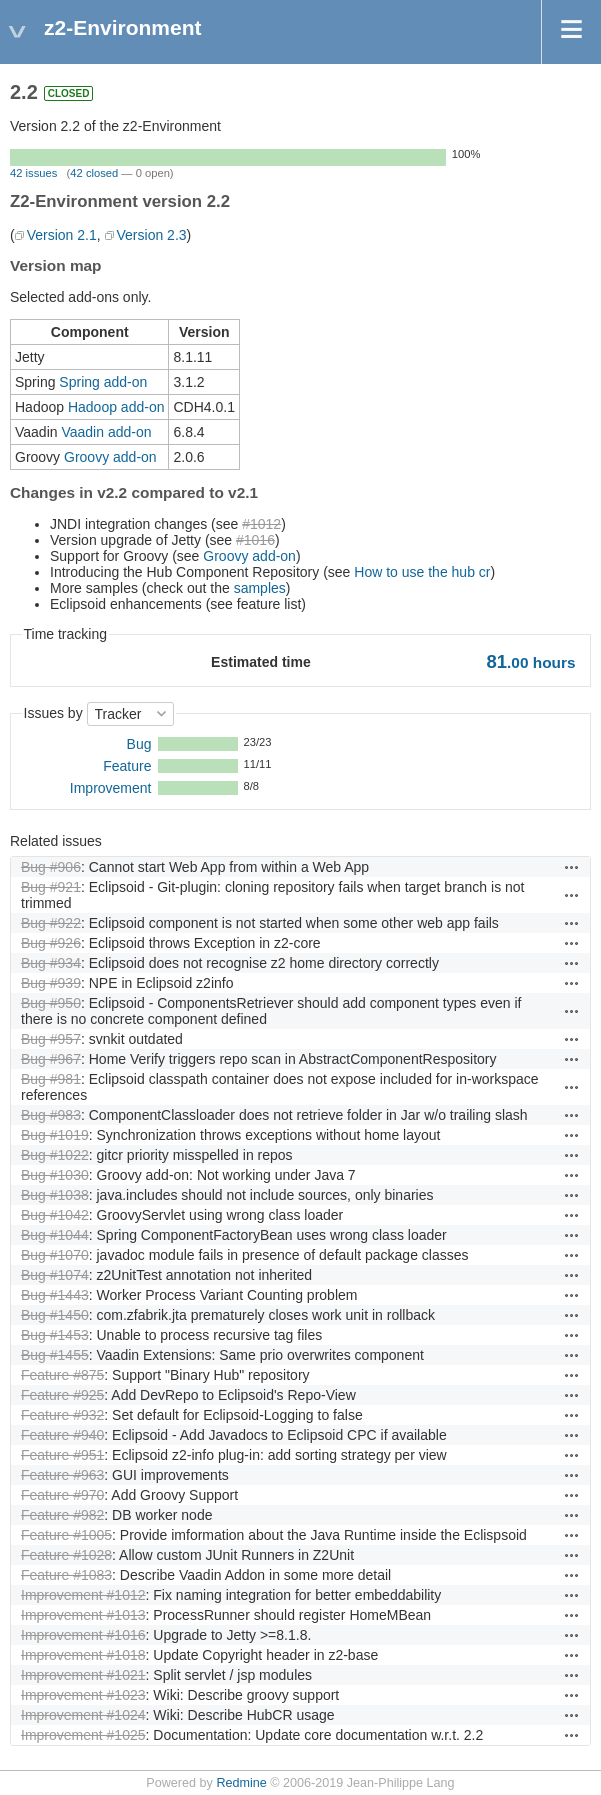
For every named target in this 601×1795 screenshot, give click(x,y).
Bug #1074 (55, 1275)
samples (260, 588)
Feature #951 (62, 1455)
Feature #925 (62, 1395)
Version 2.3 (152, 235)
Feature (127, 766)
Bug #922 (51, 923)
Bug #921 (51, 887)
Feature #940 (62, 1435)
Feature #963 (62, 1475)
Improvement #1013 (83, 1615)
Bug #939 (51, 983)
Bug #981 (51, 1079)
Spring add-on (103, 382)
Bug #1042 (55, 1215)
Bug (139, 744)
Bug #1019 (55, 1135)
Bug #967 (51, 1059)
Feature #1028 (66, 1555)
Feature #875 (62, 1375)
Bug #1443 (55, 1295)
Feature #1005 (66, 1535)
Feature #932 (62, 1415)
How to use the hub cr (422, 572)
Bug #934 (51, 963)
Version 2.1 (62, 235)
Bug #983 (51, 1115)
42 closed (94, 173)
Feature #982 (62, 1515)
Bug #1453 (55, 1335)
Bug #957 (51, 1039)
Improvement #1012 (83, 1595)
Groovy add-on (110, 457)
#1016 (255, 540)
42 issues (33, 173)
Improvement (111, 788)
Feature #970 (62, 1495)
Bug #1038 (55, 1195)
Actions (572, 867)
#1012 (261, 524)
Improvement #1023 (83, 1695)
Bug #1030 (55, 1175)
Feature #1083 (66, 1575)
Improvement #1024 (83, 1715)
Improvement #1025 (83, 1735)
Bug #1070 (55, 1255)
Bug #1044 (55, 1235)
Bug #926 (51, 943)
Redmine (241, 1783)
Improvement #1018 (83, 1655)
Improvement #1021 (83, 1675)
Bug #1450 (55, 1315)
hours (531, 662)
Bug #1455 (55, 1355)
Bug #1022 (55, 1155)
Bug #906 (51, 867)
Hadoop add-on (116, 407)
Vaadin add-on (106, 432)
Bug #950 (51, 1003)
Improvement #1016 (83, 1635)
